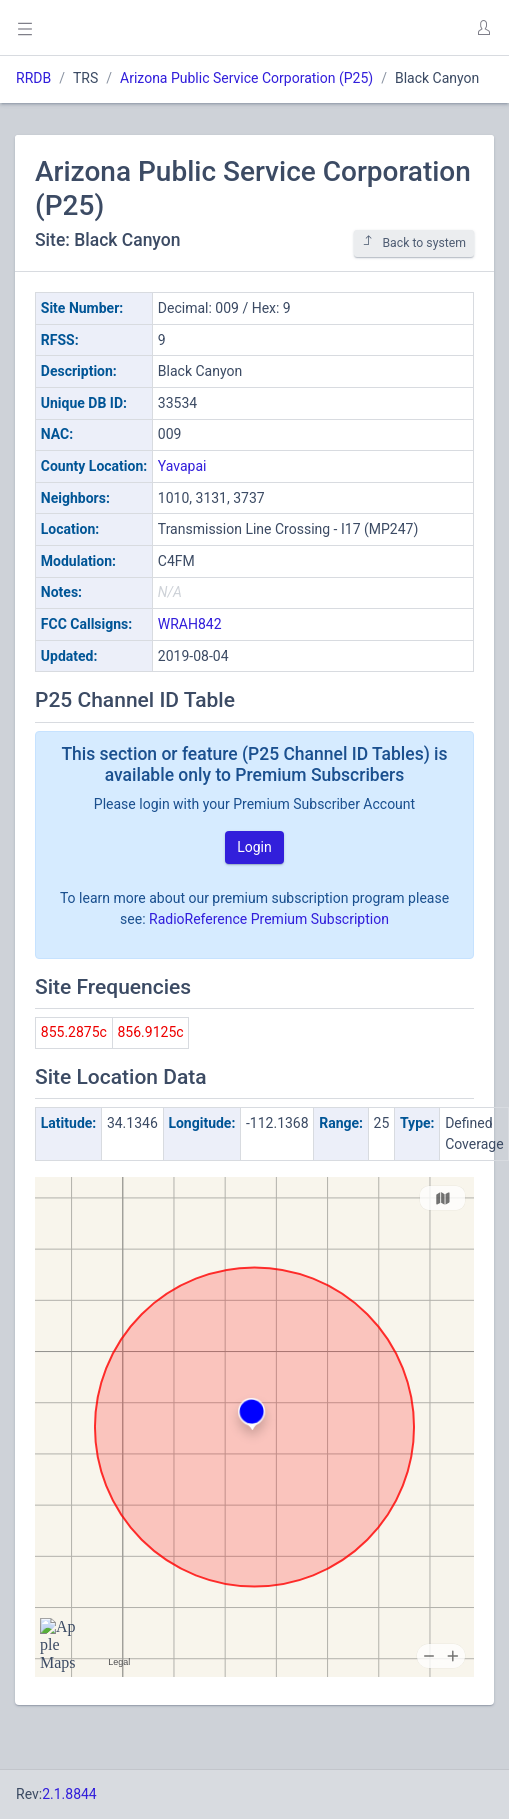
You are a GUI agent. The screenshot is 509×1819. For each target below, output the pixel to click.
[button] (483, 28)
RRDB (33, 78)
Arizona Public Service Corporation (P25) (246, 78)
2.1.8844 (69, 1794)
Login (254, 847)
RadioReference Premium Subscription (269, 919)
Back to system (414, 242)
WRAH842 (190, 624)
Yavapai (182, 466)
